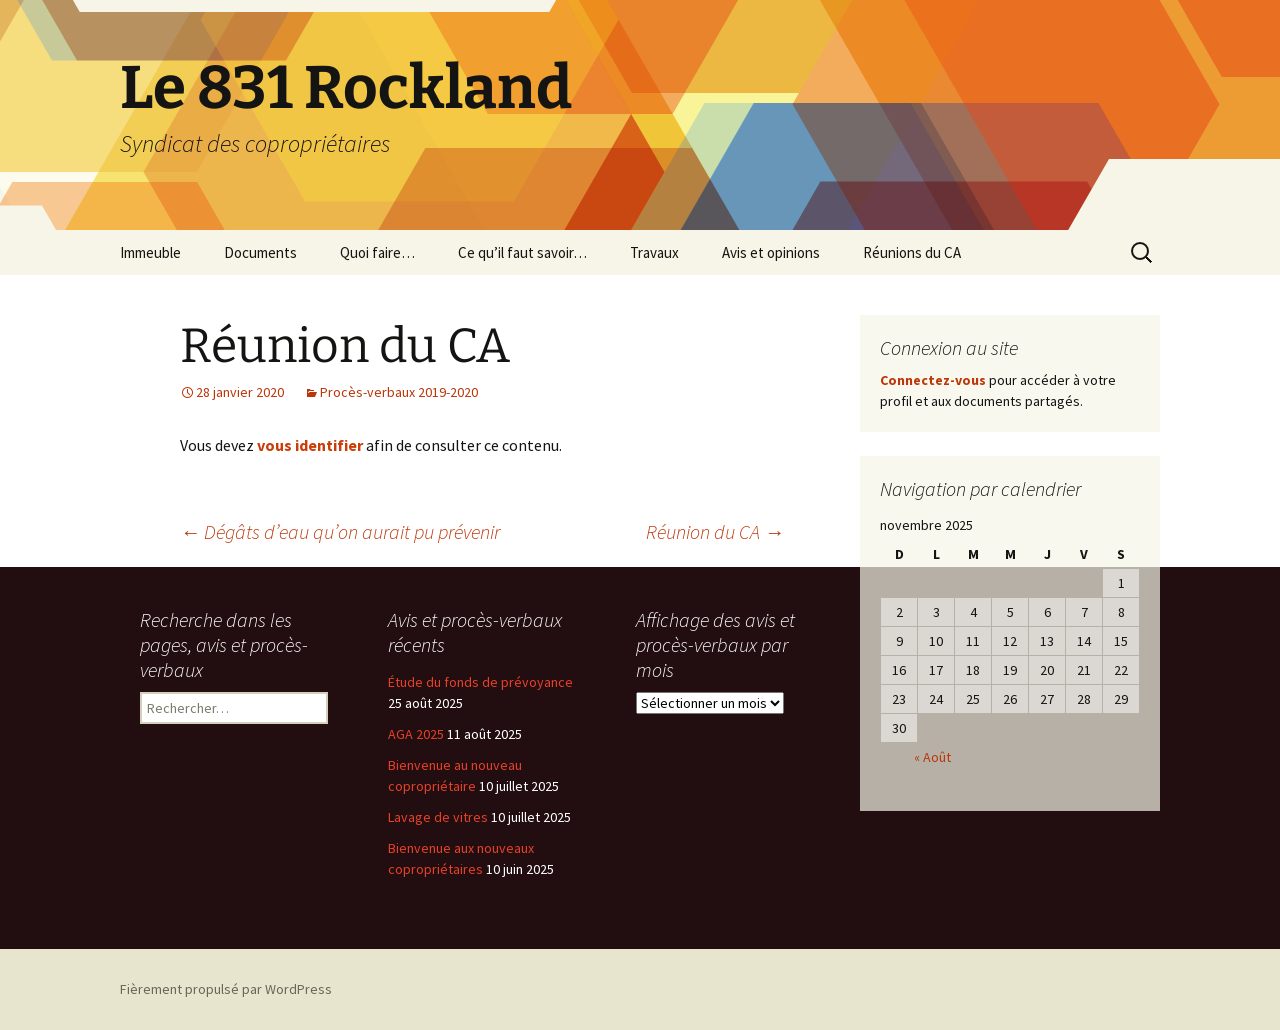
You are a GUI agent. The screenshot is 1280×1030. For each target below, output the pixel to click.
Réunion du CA (715, 531)
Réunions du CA (912, 252)
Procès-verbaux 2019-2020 (399, 392)
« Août (932, 757)
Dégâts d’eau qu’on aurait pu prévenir (340, 531)
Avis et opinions (771, 252)
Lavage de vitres (438, 817)
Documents (260, 252)
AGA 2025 (416, 734)
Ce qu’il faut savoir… (522, 252)
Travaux (654, 252)
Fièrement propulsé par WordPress (226, 989)
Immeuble (150, 252)
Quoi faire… (377, 252)
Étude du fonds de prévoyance (480, 682)
